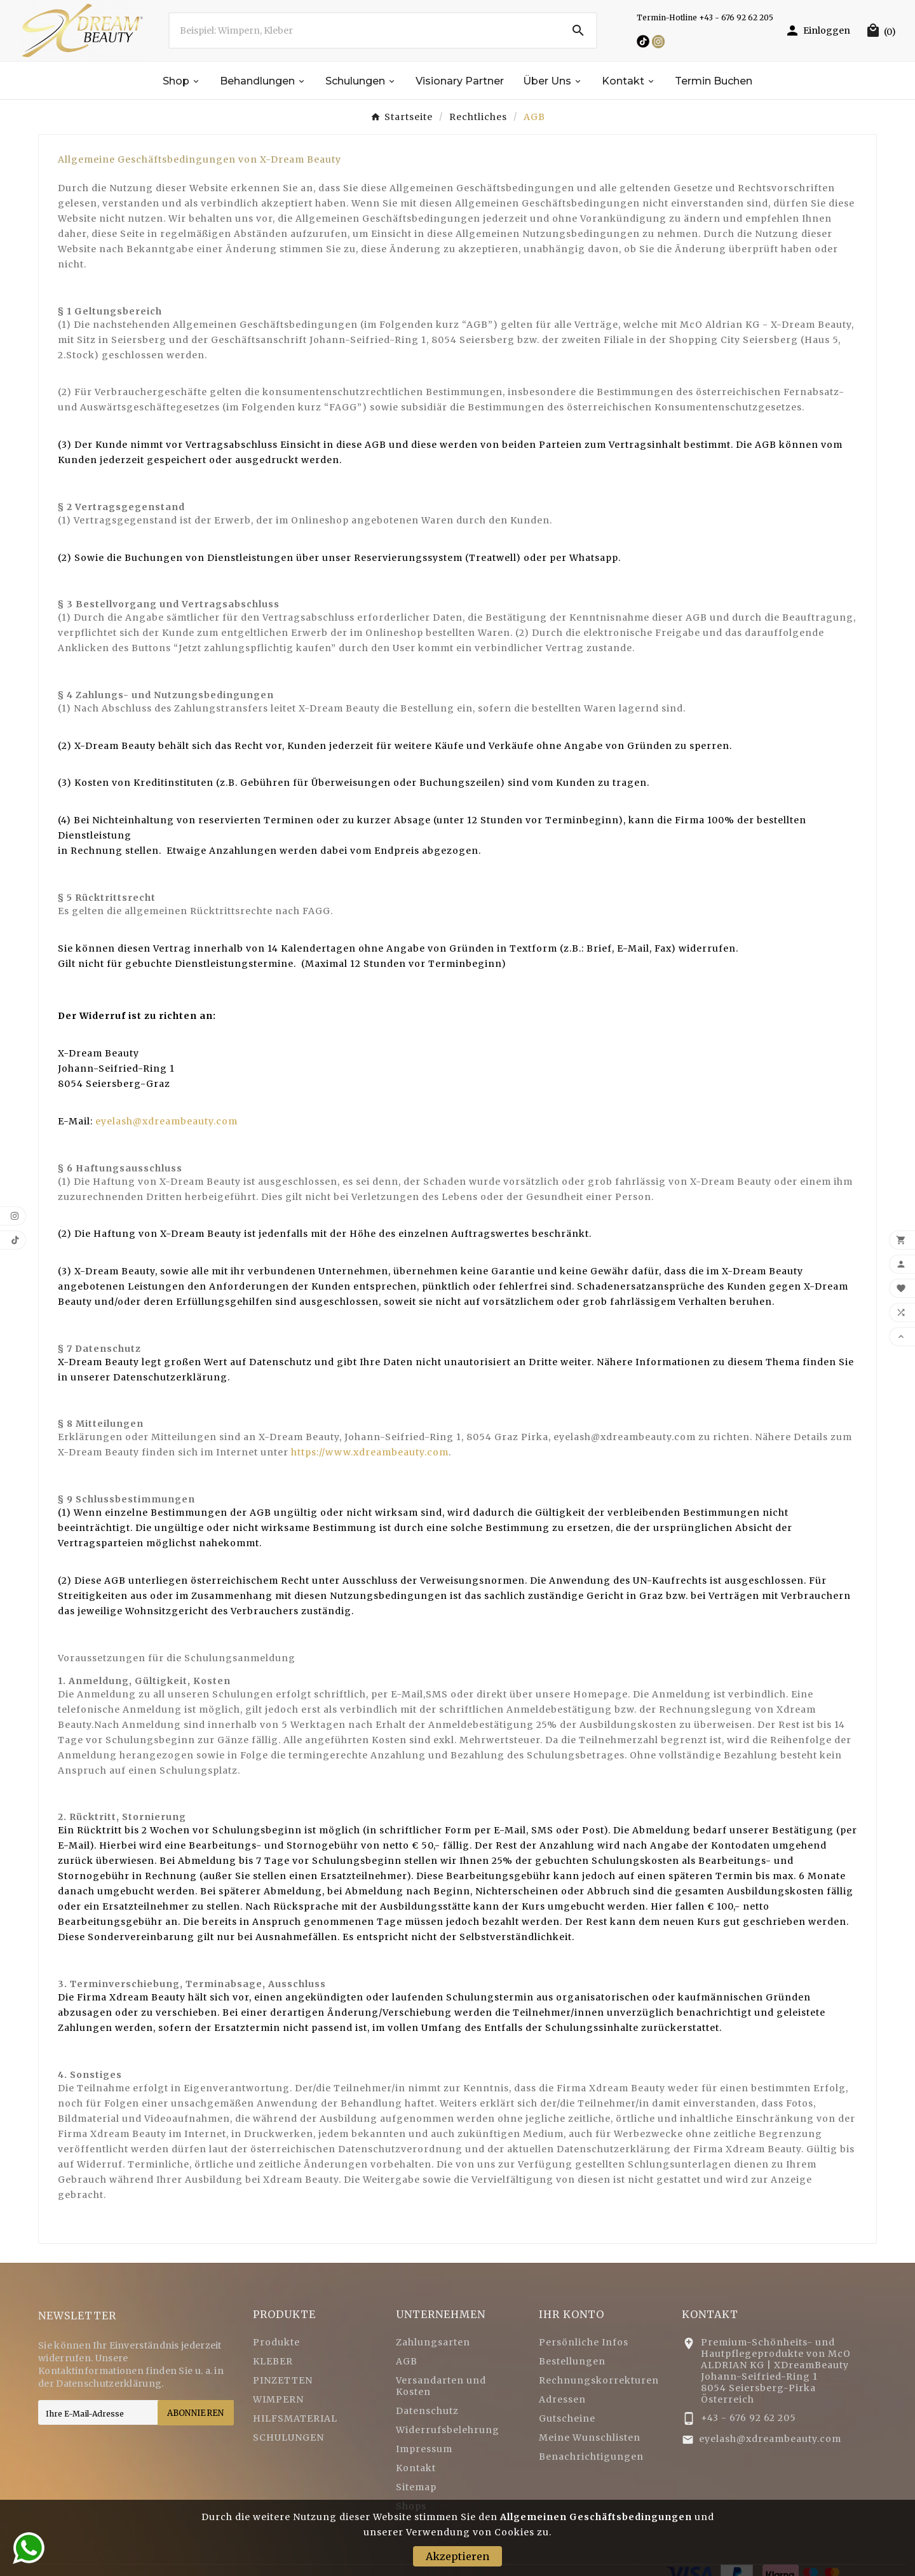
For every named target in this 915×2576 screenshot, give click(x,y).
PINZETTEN (283, 2380)
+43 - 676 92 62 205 (748, 2418)
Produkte (276, 2342)
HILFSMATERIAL (295, 2418)
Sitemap (416, 2487)
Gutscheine (567, 2418)
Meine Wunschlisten (589, 2437)
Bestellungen (572, 2361)
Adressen (562, 2399)
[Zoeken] (365, 30)
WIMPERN (278, 2399)
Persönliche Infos (583, 2342)
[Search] (578, 30)
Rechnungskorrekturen (599, 2380)
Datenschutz (427, 2411)
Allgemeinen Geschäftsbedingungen (596, 2517)
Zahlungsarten (433, 2342)
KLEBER (273, 2361)
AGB (406, 2361)
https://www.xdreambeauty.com (370, 1452)
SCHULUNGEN (288, 2437)
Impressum (424, 2449)
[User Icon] (817, 30)
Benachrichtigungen (591, 2456)
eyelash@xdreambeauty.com (166, 1121)
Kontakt (416, 2468)
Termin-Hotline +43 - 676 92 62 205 (705, 17)
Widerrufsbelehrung (447, 2430)
